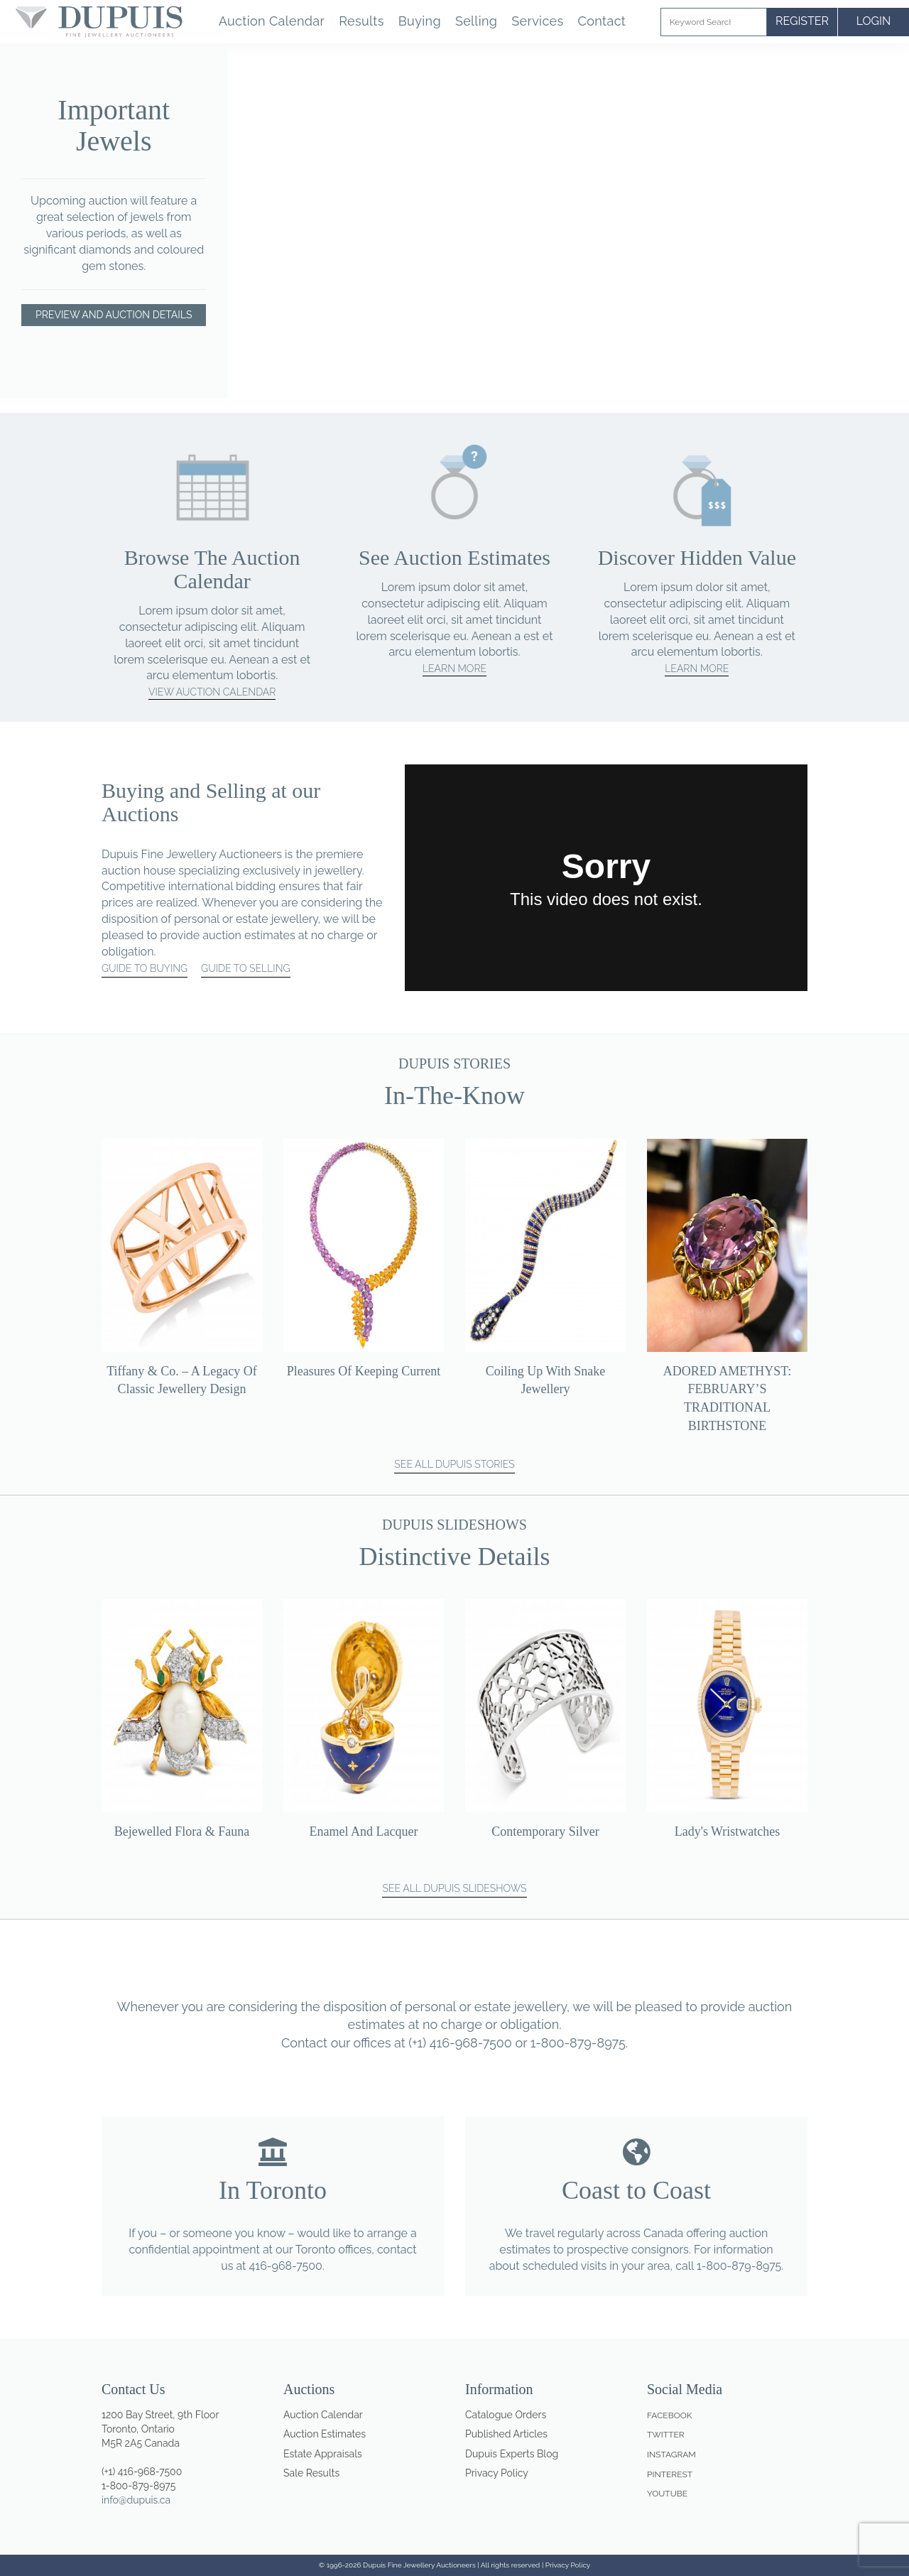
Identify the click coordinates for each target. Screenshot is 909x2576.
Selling (476, 21)
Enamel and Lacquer (364, 1831)
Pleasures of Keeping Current (363, 1371)
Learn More (454, 668)
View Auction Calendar (212, 692)
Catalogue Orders (505, 2414)
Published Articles (506, 2434)
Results (361, 21)
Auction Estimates (324, 2434)
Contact (602, 21)
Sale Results (311, 2473)
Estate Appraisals (322, 2453)
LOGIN (873, 21)
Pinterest (669, 2474)
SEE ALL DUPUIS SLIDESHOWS (454, 1888)
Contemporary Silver (545, 1831)
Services (537, 21)
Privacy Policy (496, 2473)
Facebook (669, 2415)
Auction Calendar (272, 21)
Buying (419, 21)
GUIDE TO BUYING (144, 968)
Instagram (671, 2454)
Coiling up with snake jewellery (545, 1380)
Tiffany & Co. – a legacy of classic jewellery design (182, 1380)
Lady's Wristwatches (727, 1831)
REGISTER (802, 21)
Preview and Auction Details (114, 314)
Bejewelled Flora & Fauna (181, 1831)
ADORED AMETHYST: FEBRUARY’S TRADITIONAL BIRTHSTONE (727, 1398)
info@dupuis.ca (136, 2500)
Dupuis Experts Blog (511, 2453)
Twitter (666, 2435)
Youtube (667, 2494)
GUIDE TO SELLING (245, 968)
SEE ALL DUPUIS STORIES (454, 1464)
